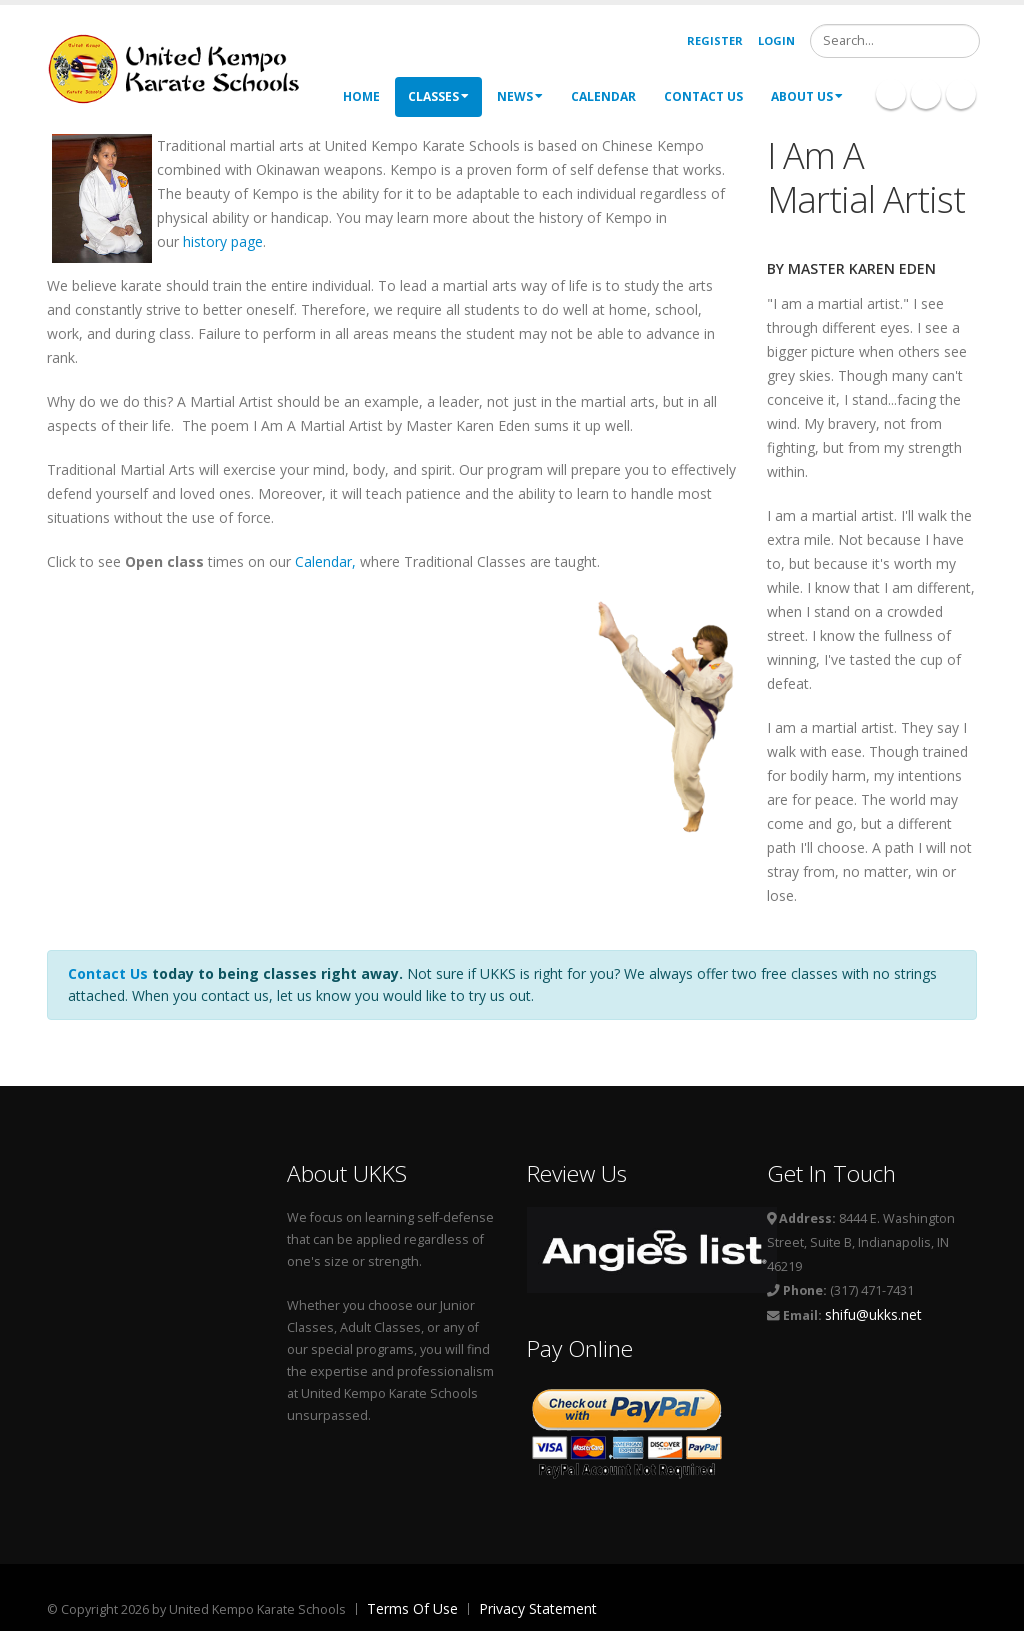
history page (223, 241)
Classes (438, 96)
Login (776, 40)
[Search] (895, 41)
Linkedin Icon (926, 94)
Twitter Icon (961, 94)
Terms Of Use (412, 1608)
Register (715, 40)
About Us (807, 96)
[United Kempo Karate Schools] (187, 67)
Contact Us (703, 96)
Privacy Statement (538, 1608)
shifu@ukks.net (873, 1314)
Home (361, 96)
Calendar (603, 96)
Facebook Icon (891, 94)
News (520, 96)
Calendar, (327, 561)
